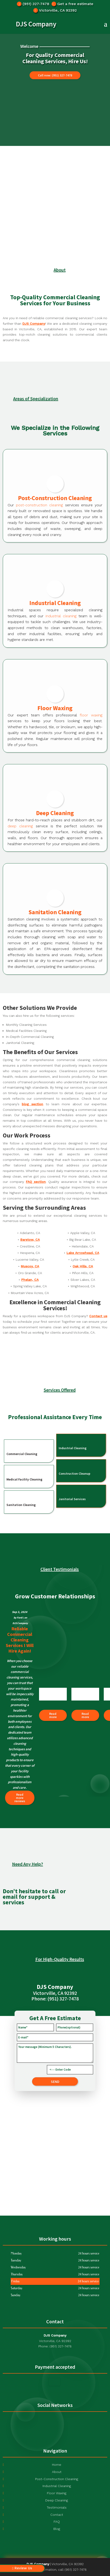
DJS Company (33, 323)
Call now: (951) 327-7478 (55, 75)
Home (56, 2464)
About (56, 2472)
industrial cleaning (61, 616)
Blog (56, 2529)
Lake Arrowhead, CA (83, 1253)
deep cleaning (20, 826)
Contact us (98, 1316)
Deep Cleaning (56, 2500)
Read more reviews (19, 1797)
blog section (32, 1104)
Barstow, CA (30, 1239)
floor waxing (91, 715)
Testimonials (57, 2507)
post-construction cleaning (39, 505)
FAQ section (36, 1182)
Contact (56, 2514)
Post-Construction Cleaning (56, 2479)
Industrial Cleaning (57, 2486)
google (54, 2420)
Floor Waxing (56, 2493)
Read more (53, 1715)
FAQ (57, 2521)
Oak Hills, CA (83, 1266)
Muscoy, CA (30, 1266)
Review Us (22, 2568)
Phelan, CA (30, 1280)
